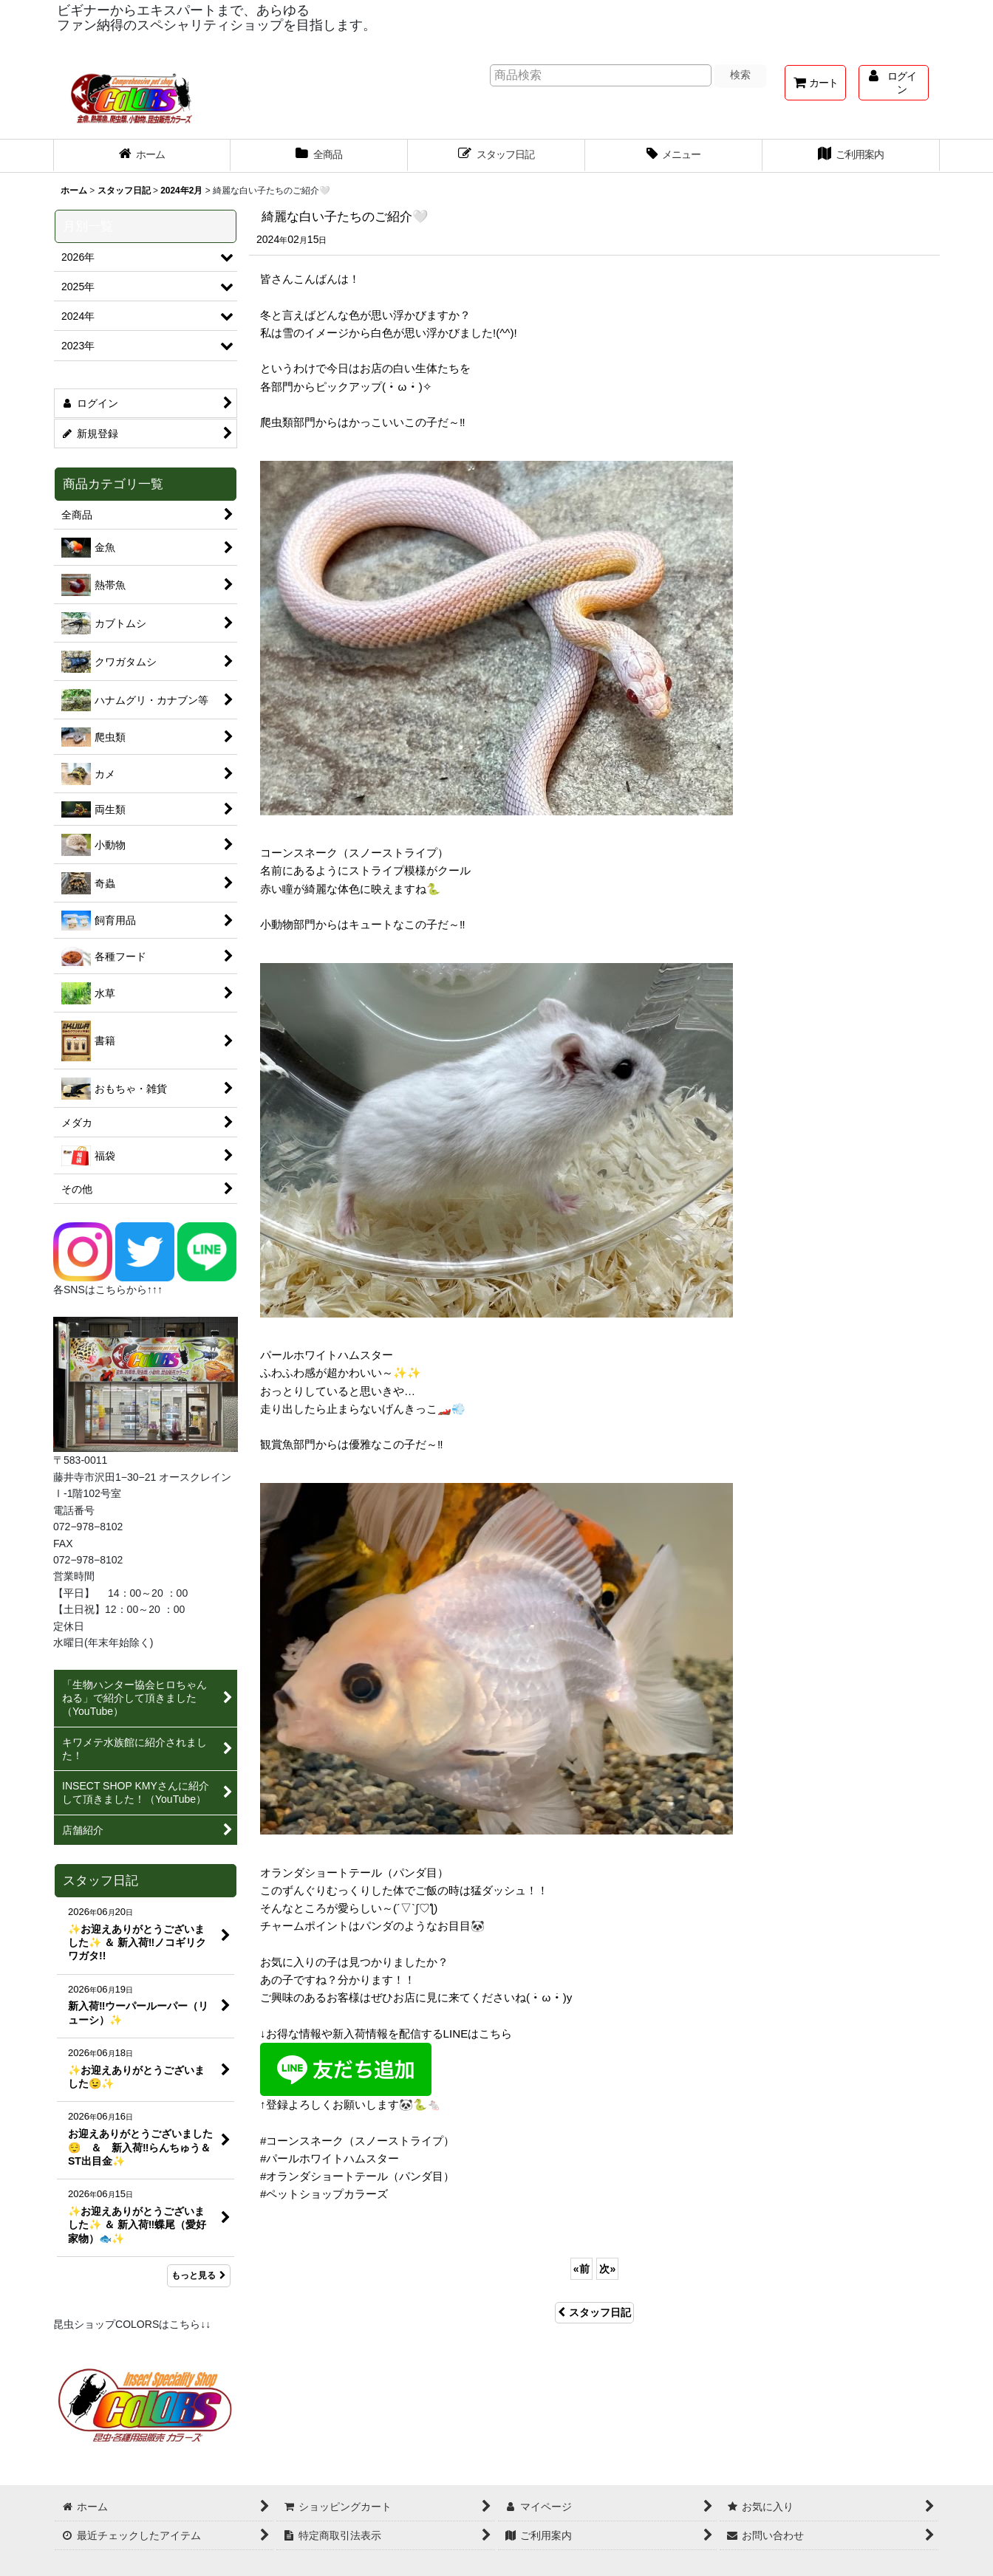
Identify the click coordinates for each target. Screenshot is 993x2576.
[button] (673, 156)
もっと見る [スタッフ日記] (198, 2275)
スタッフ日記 (594, 2312)
